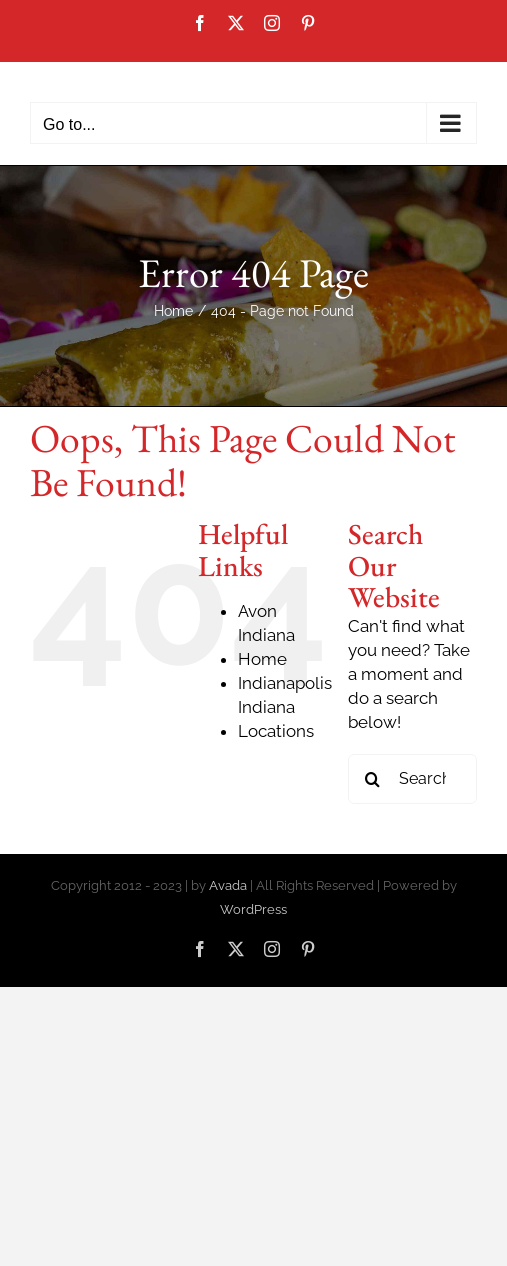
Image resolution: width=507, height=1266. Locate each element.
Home (262, 659)
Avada (228, 885)
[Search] (373, 779)
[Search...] (412, 779)
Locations (276, 731)
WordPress (253, 909)
